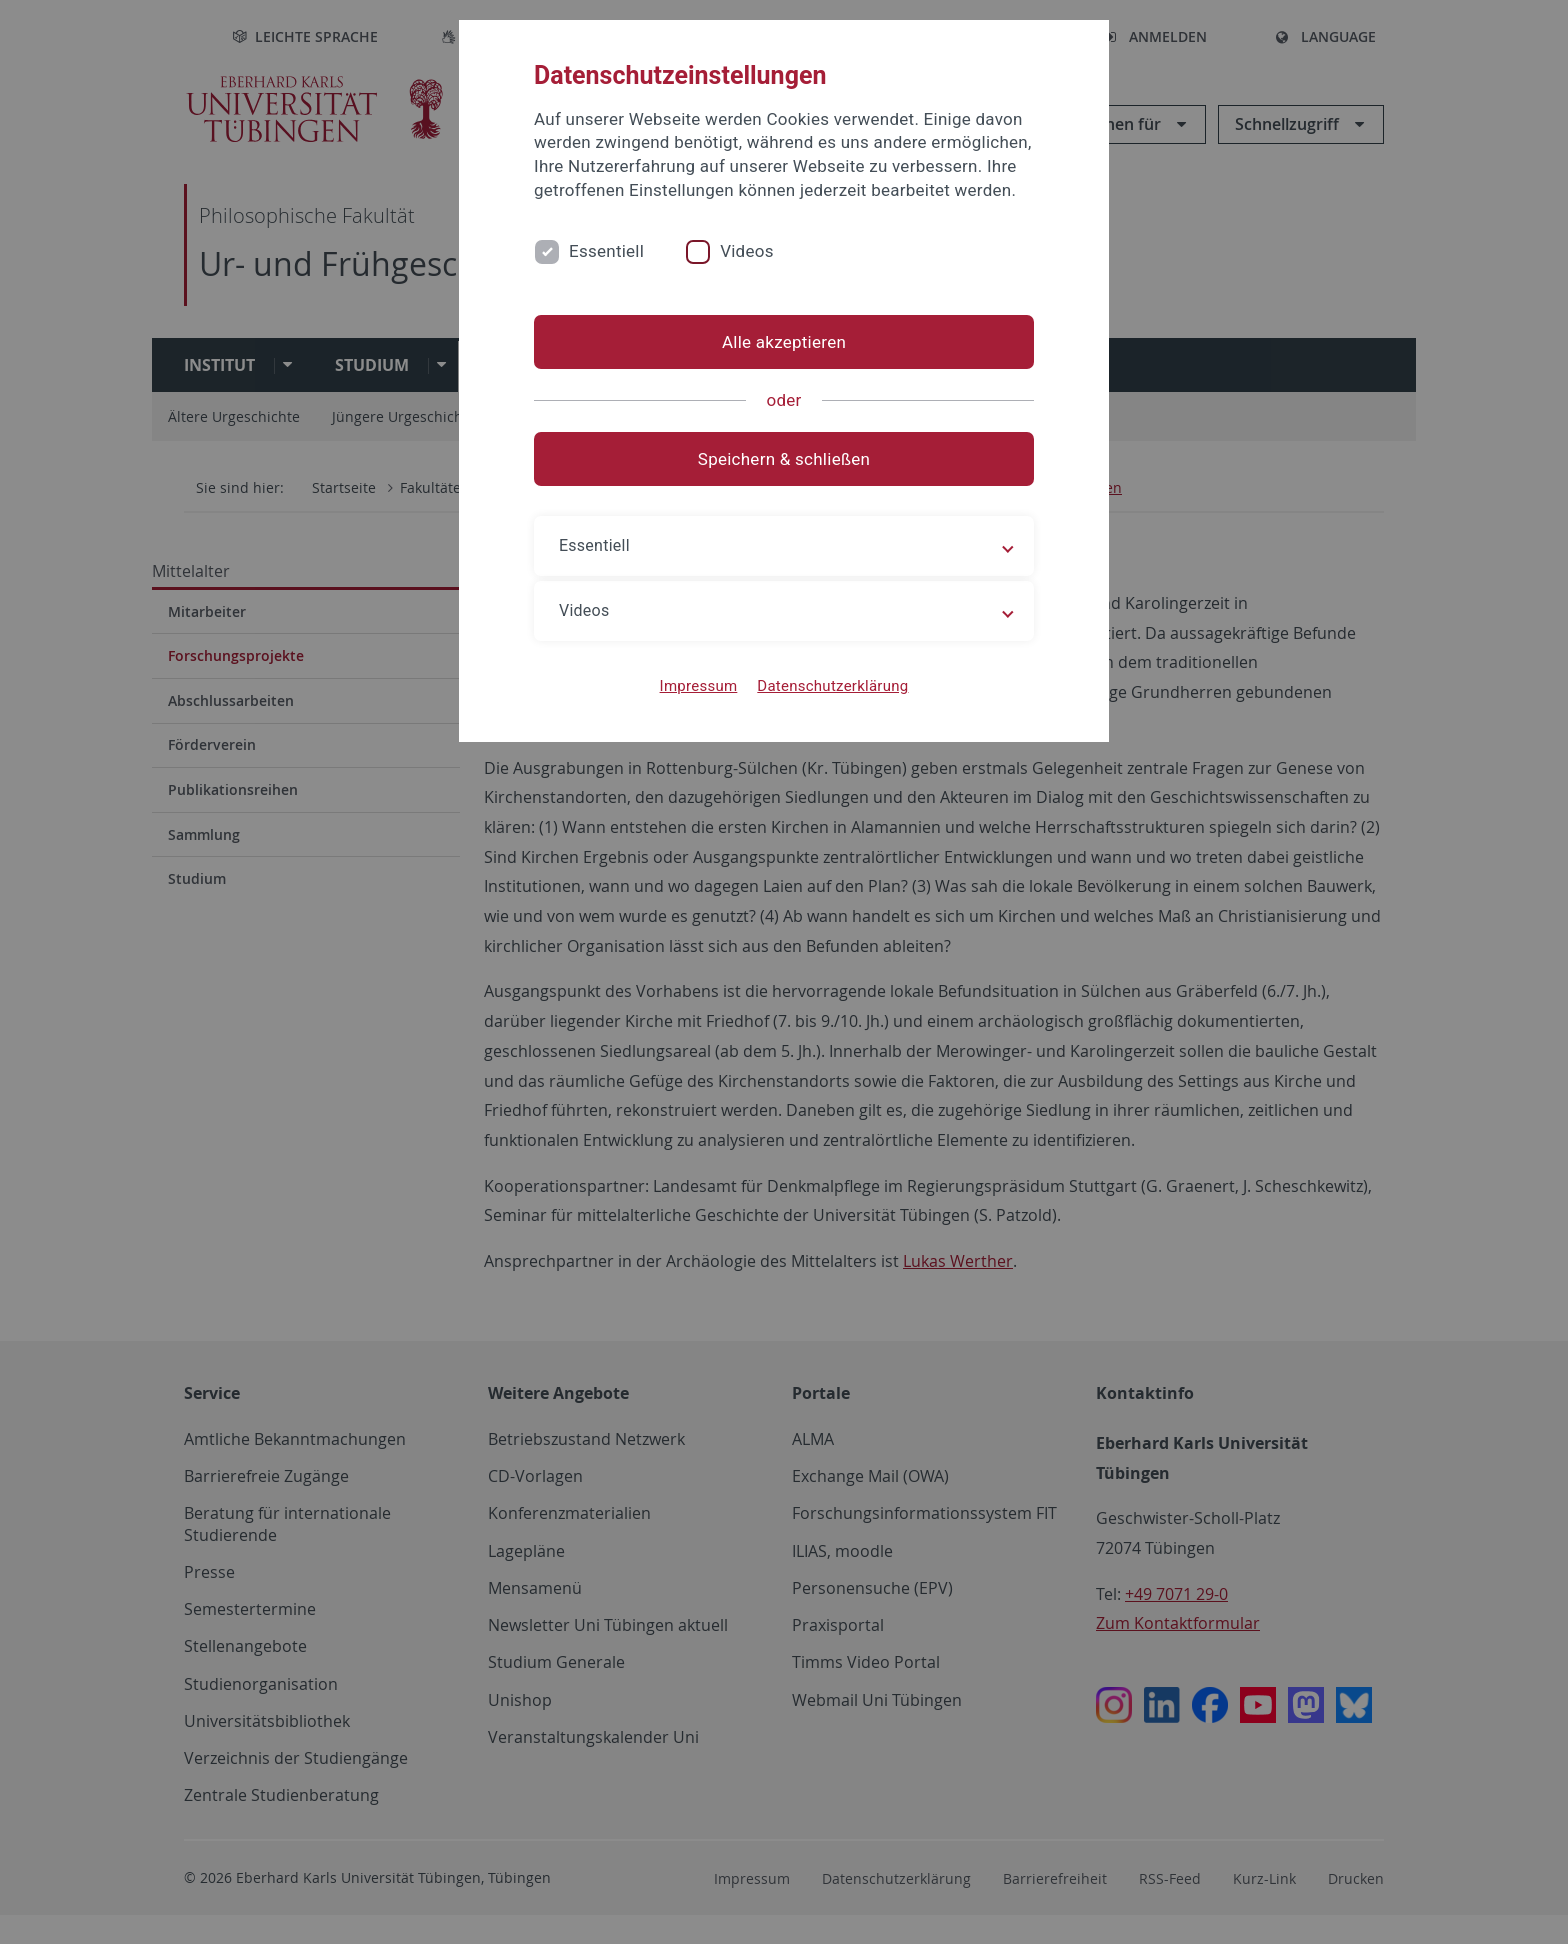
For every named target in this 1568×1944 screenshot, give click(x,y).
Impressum (699, 686)
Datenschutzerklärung (832, 686)
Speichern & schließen (784, 459)
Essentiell (606, 251)
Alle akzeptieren (784, 342)
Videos (747, 251)
